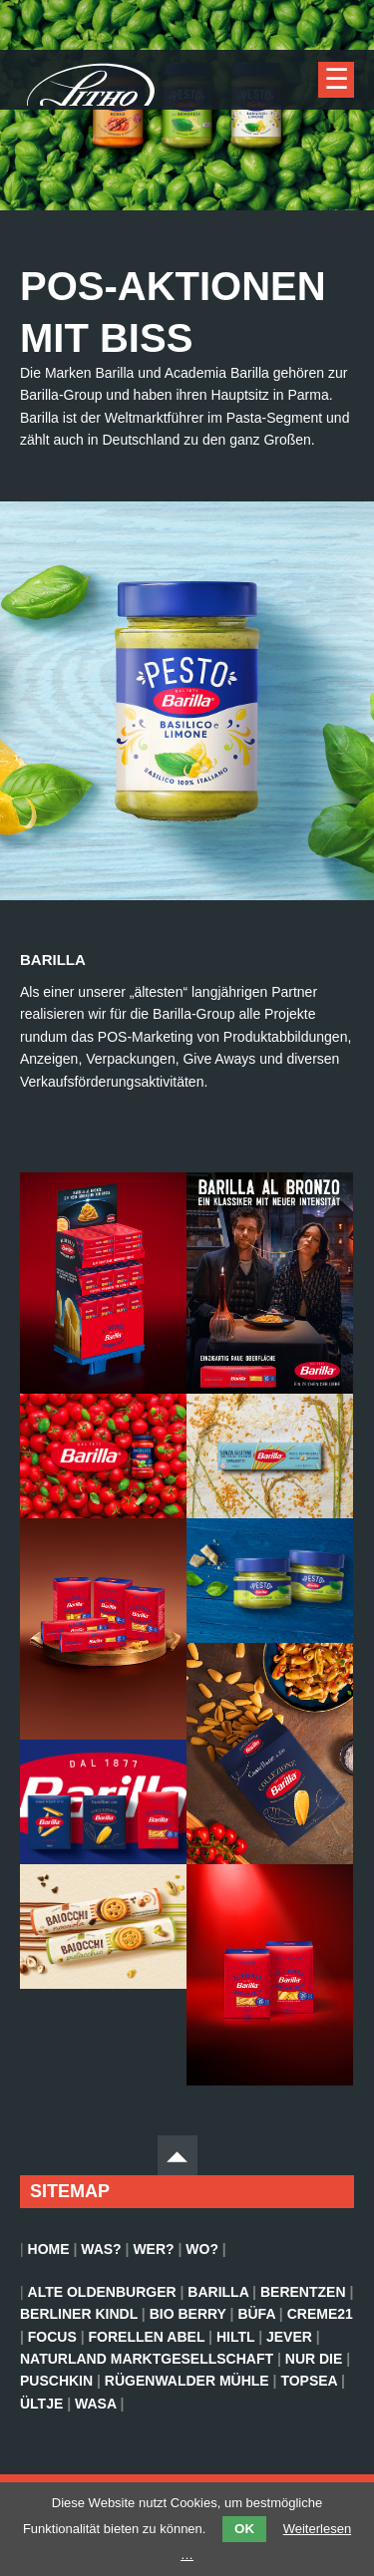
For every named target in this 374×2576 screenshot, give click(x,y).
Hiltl (235, 2337)
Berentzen (303, 2292)
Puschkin (56, 2381)
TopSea (308, 2381)
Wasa (95, 2404)
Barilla (217, 2292)
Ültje (41, 2404)
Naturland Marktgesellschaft (146, 2359)
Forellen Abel (147, 2337)
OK (244, 2528)
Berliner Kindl (79, 2314)
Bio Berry (188, 2314)
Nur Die (314, 2359)
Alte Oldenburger (102, 2292)
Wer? (153, 2249)
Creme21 (320, 2314)
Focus (52, 2337)
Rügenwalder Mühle (187, 2381)
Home (49, 2249)
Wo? (202, 2249)
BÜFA (256, 2314)
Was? (101, 2249)
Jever (289, 2337)
